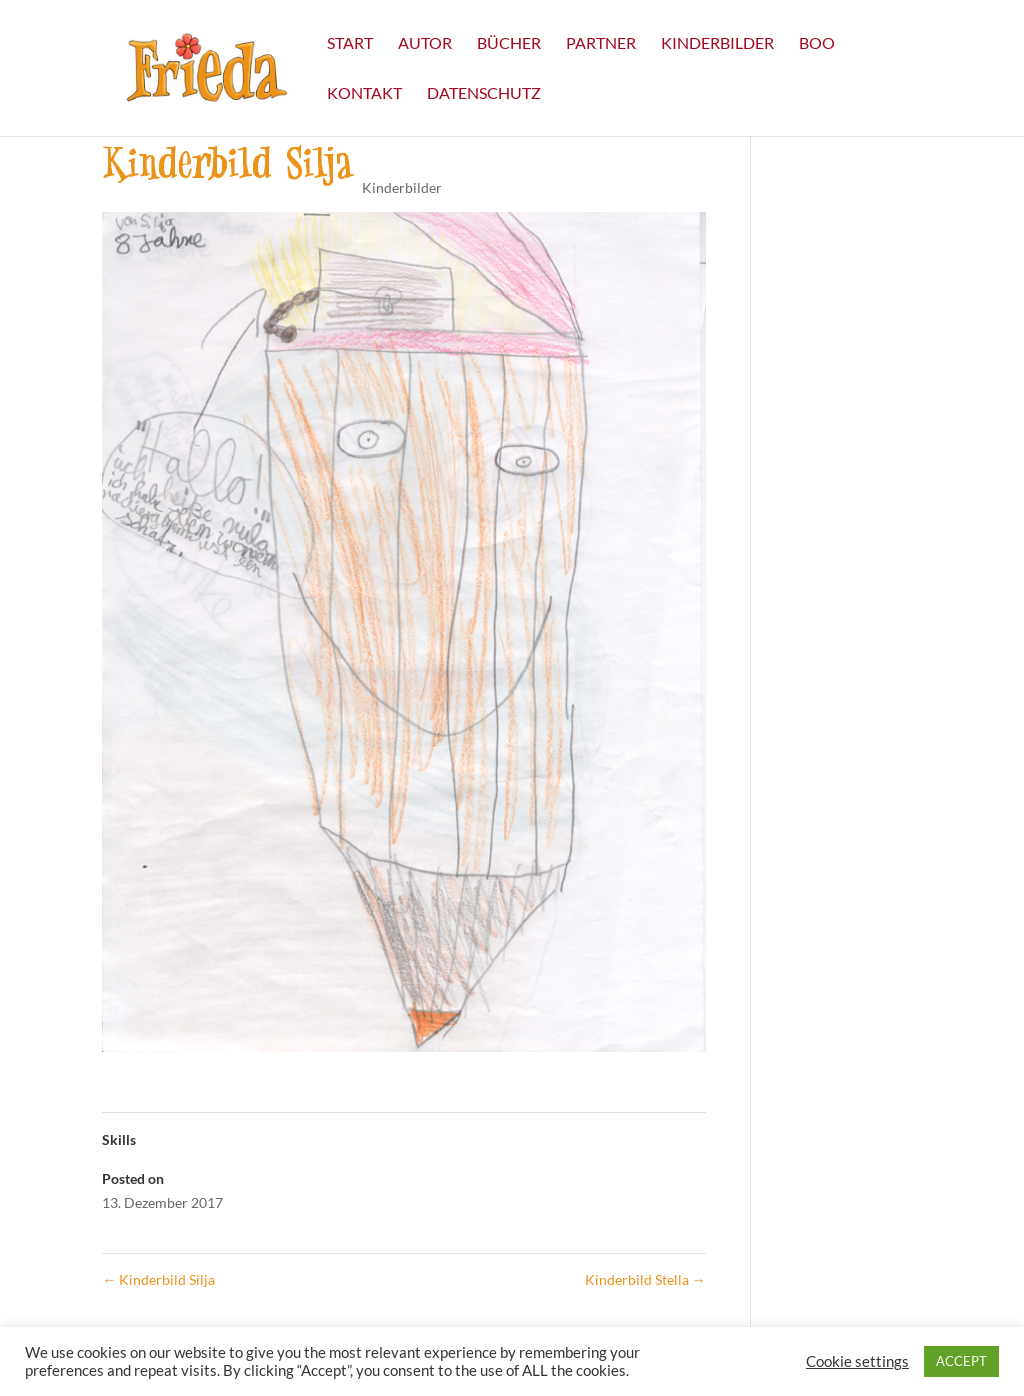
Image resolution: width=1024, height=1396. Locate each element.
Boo (817, 44)
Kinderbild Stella (645, 1279)
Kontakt (364, 94)
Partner (601, 44)
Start (350, 44)
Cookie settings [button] (857, 1361)
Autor (425, 44)
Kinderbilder (717, 44)
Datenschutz (484, 94)
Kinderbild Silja (158, 1279)
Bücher (509, 44)
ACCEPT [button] (961, 1361)
